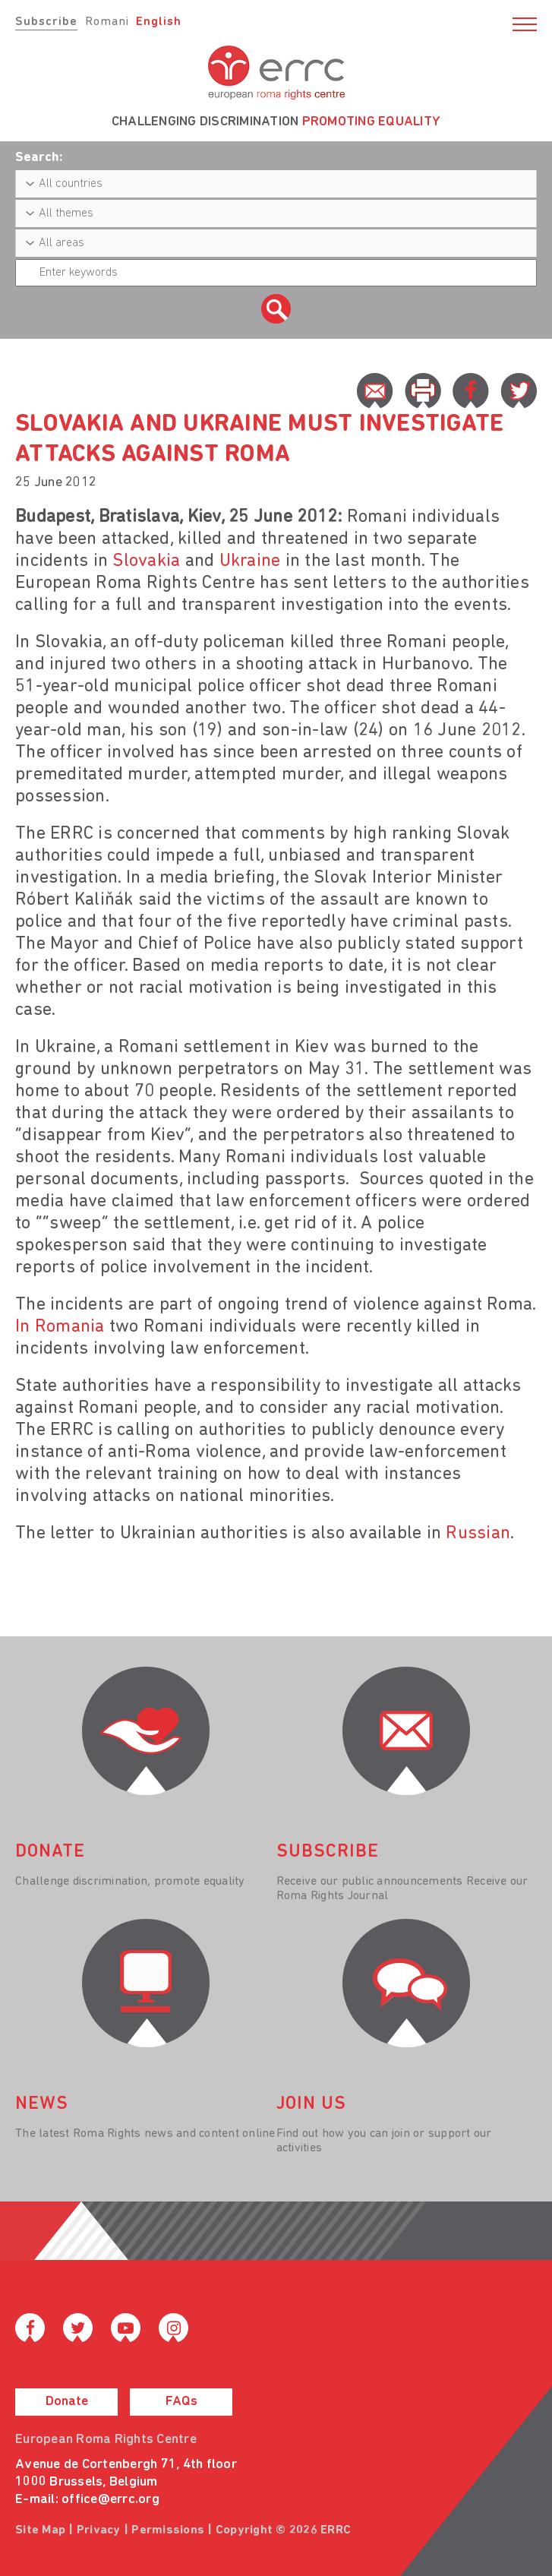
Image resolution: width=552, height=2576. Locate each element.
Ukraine (250, 561)
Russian (478, 1534)
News (41, 2104)
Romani (107, 22)
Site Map (40, 2530)
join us (311, 2104)
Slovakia (146, 561)
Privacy (99, 2530)
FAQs (181, 2401)
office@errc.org (110, 2499)
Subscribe (46, 22)
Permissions (167, 2530)
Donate (67, 2401)
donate (50, 1852)
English (158, 22)
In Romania (60, 1327)
